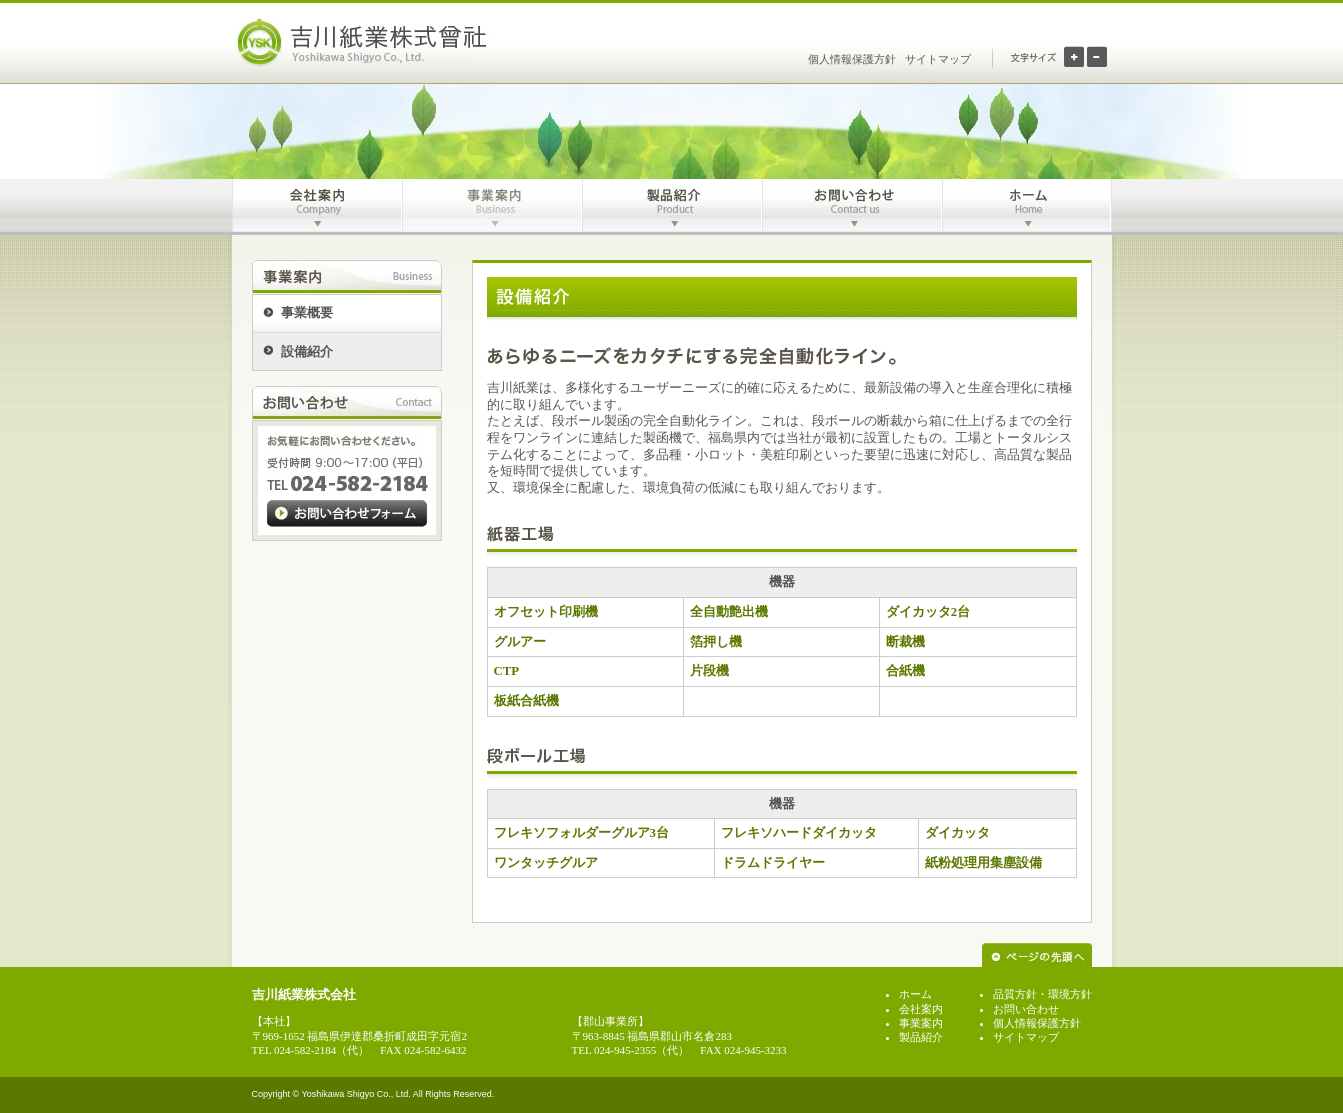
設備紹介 (307, 352)
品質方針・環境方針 (1042, 994)
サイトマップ (938, 59)
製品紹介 (921, 1037)
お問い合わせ (1026, 1009)
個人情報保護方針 (852, 59)
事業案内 (921, 1023)
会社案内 (921, 1009)
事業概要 (307, 313)
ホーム (915, 994)
